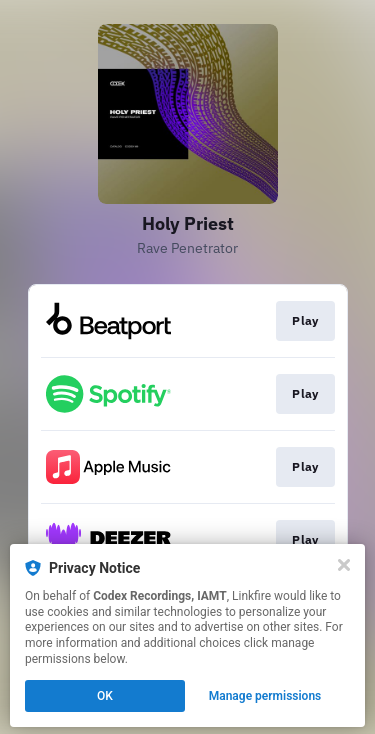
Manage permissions (265, 696)
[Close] (344, 565)
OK (105, 696)
